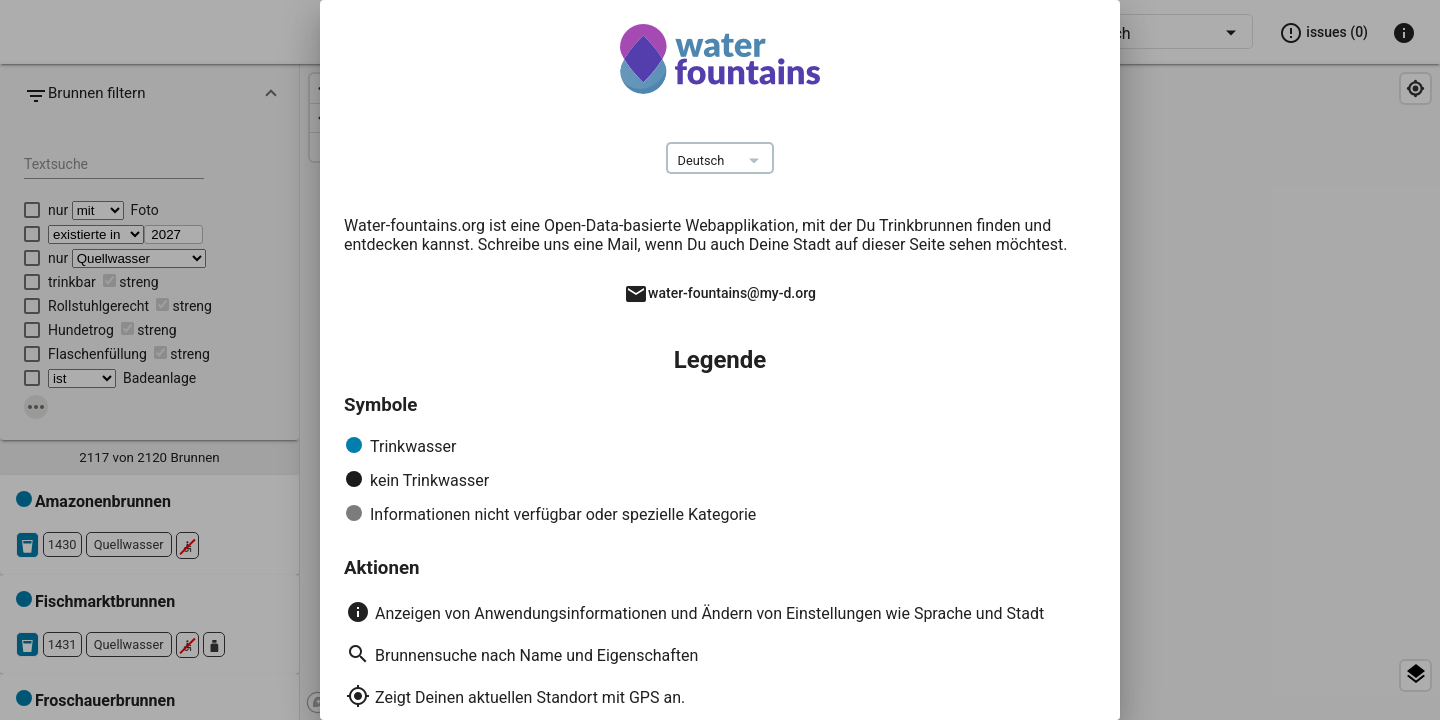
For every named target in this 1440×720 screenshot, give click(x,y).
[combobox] (720, 161)
